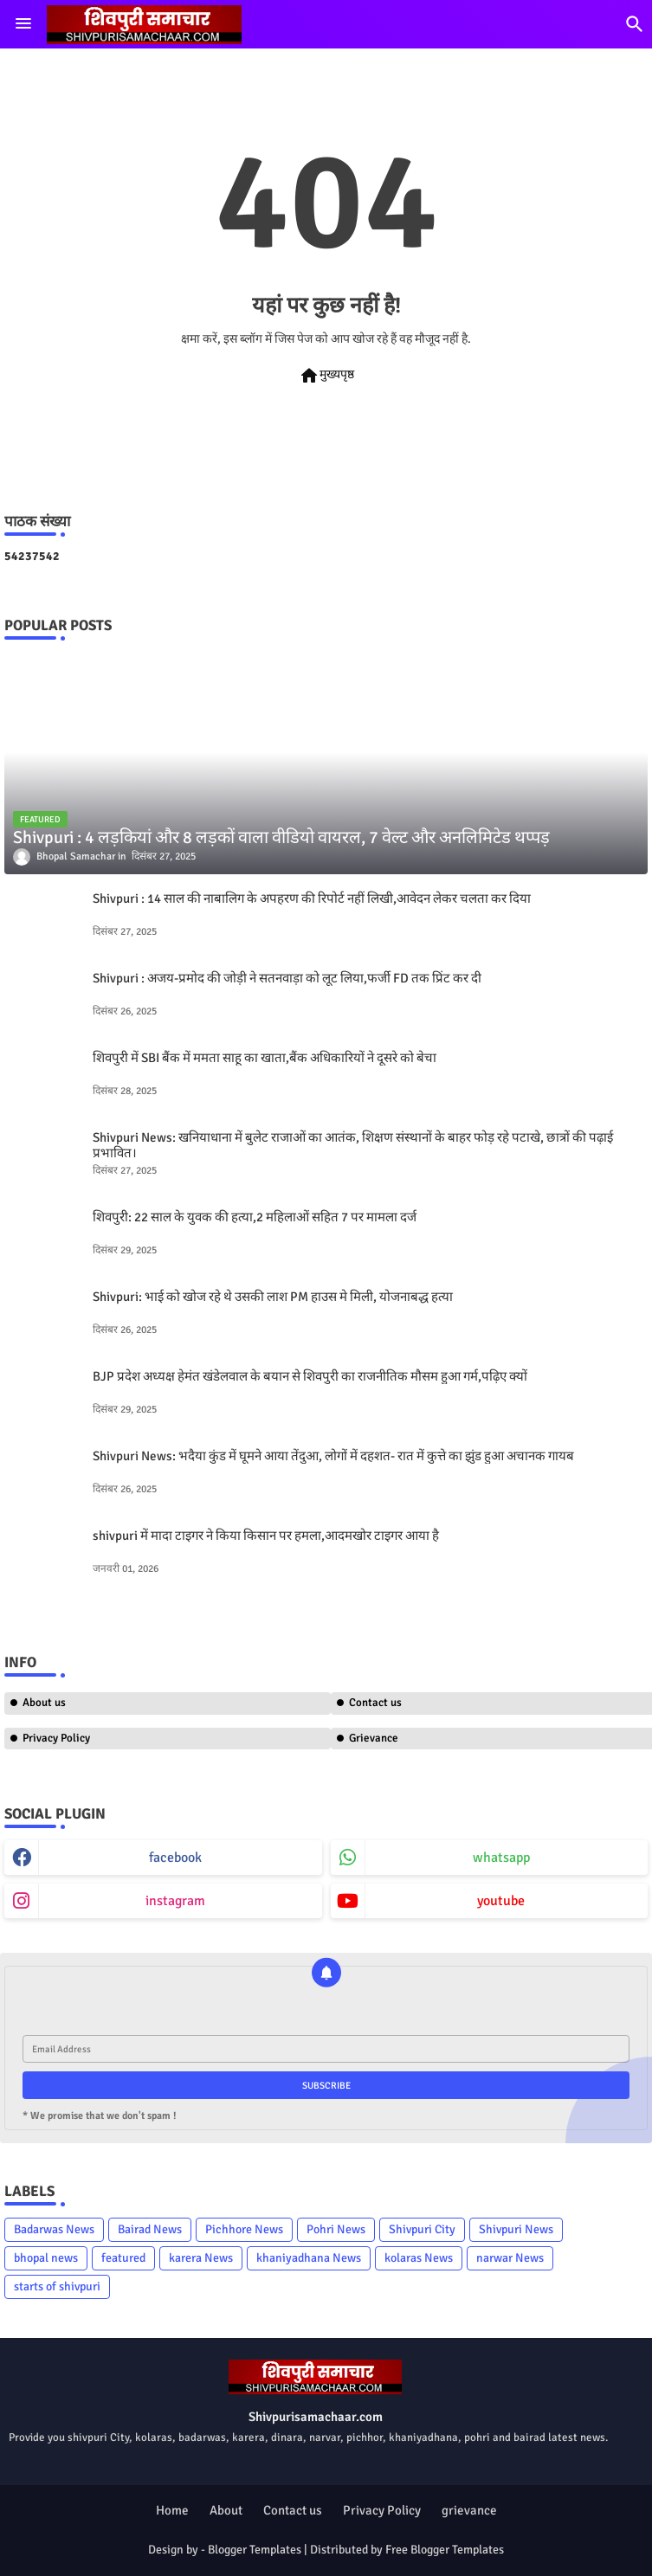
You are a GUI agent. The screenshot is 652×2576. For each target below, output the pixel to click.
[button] (634, 24)
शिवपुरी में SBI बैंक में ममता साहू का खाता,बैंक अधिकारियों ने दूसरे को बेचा (264, 1058)
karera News (201, 2258)
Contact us (292, 2510)
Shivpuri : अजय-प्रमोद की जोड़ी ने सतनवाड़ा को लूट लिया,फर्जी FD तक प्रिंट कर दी (287, 978)
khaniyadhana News (308, 2258)
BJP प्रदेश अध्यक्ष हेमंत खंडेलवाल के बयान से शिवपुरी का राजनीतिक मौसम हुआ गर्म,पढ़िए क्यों (310, 1376)
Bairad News (150, 2229)
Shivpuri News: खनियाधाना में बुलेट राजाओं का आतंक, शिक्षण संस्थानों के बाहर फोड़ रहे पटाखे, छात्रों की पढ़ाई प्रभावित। (353, 1145)
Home (172, 2510)
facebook (175, 1857)
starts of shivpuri (57, 2286)
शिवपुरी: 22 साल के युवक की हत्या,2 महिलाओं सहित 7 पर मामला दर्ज (254, 1217)
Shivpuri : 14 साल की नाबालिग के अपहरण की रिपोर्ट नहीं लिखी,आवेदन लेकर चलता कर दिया (312, 898)
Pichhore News (244, 2229)
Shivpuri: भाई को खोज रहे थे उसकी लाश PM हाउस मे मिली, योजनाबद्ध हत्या (273, 1296)
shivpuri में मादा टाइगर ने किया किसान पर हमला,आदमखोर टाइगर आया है (266, 1535)
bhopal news (46, 2258)
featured (123, 2258)
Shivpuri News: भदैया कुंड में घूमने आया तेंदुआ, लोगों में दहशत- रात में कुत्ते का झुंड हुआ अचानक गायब (333, 1456)
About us (44, 1703)
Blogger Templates (254, 2549)
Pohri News (336, 2229)
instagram (175, 1900)
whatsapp (501, 1857)
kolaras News (418, 2258)
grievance (469, 2510)
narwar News (510, 2258)
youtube (501, 1900)
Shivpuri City (422, 2229)
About (226, 2510)
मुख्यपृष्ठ (326, 375)
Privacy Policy (56, 1738)
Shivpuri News (516, 2229)
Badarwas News (54, 2229)
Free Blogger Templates (444, 2549)
